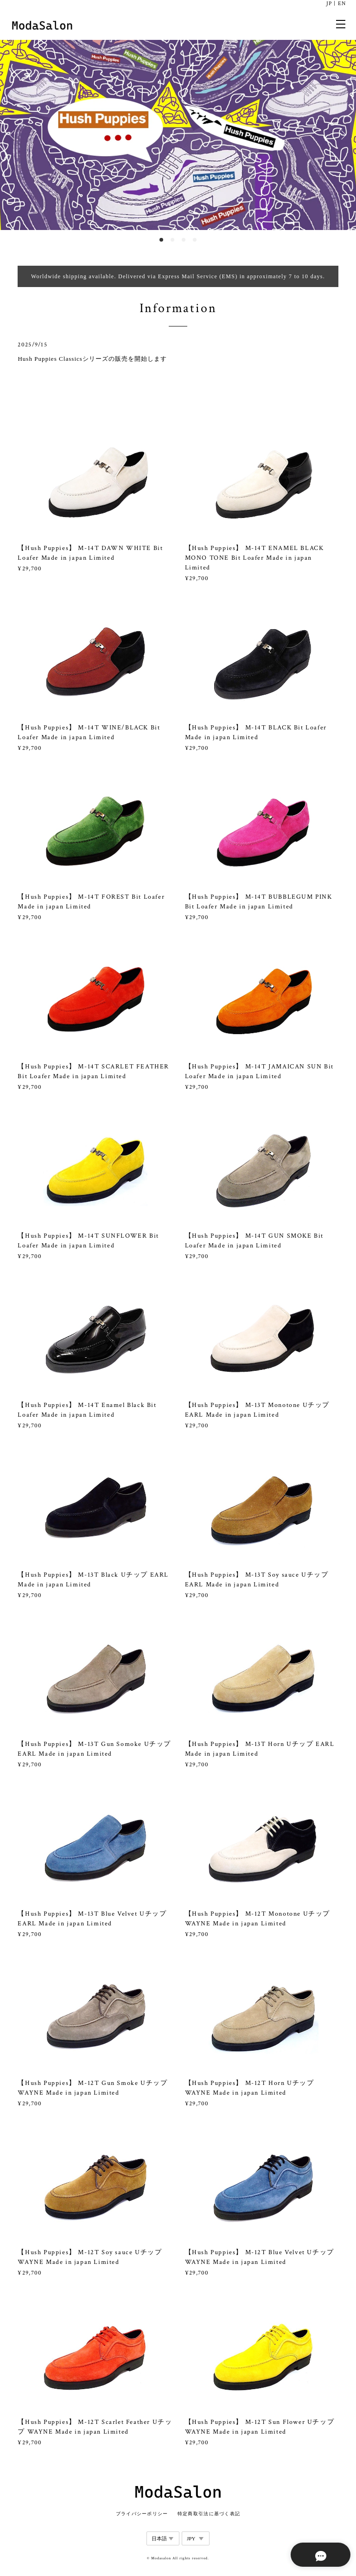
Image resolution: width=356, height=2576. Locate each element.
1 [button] (161, 240)
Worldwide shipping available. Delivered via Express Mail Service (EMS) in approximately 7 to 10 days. (178, 276)
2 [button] (172, 240)
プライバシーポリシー (142, 2513)
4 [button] (195, 240)
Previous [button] (14, 135)
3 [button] (183, 240)
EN (342, 3)
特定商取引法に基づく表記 (209, 2513)
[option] (178, 135)
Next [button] (342, 135)
